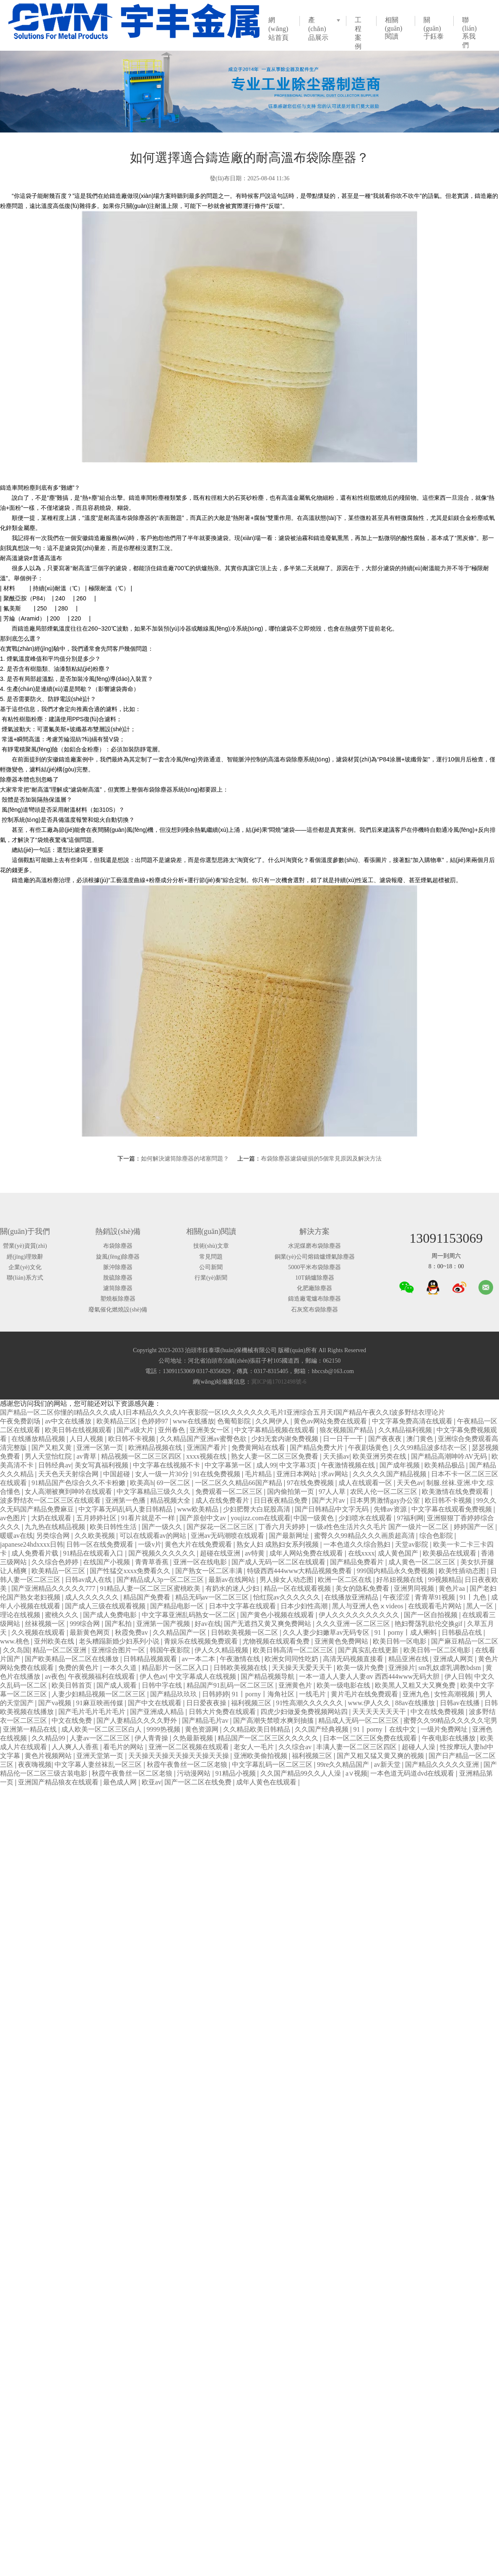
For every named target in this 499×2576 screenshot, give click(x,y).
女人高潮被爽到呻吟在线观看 (69, 1491)
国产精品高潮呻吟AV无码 (450, 1456)
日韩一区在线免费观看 (100, 1544)
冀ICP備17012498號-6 (278, 1382)
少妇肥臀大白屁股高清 (257, 1509)
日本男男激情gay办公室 (385, 1500)
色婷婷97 (155, 1421)
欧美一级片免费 (361, 1667)
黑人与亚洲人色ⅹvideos (368, 1606)
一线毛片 (313, 1694)
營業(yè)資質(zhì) (25, 1246)
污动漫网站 (194, 1773)
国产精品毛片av (206, 1720)
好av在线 (208, 1623)
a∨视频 (356, 1773)
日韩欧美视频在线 (241, 1667)
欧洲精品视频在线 (156, 1447)
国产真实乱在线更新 (369, 1650)
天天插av (336, 1456)
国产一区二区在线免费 (198, 1782)
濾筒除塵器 (118, 1288)
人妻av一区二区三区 (100, 1738)
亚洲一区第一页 (100, 1447)
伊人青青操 (152, 1738)
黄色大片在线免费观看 (199, 1544)
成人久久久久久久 (92, 1597)
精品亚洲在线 (409, 1658)
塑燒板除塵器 (117, 1299)
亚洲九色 (417, 1694)
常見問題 (211, 1257)
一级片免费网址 (445, 1729)
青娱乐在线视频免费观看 (201, 1641)
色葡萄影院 (234, 1421)
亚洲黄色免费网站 (342, 1641)
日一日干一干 (344, 1438)
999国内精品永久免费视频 (396, 1570)
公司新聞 (211, 1267)
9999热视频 (164, 1729)
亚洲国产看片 (208, 1447)
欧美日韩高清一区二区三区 (294, 1650)
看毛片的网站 (124, 1746)
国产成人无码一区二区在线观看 (279, 1562)
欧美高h (141, 1482)
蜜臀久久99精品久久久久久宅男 (450, 1720)
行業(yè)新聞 (211, 1278)
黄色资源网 (202, 1729)
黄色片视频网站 (49, 1755)
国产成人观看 (117, 1685)
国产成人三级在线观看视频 (106, 1606)
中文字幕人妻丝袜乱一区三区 (99, 1764)
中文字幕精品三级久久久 (154, 1491)
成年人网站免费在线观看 (307, 1553)
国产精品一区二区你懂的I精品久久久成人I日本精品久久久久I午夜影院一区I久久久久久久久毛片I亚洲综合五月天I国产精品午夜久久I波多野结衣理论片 (222, 1412)
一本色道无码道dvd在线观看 (413, 1773)
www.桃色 (15, 1641)
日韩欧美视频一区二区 (245, 1632)
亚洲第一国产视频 (164, 1623)
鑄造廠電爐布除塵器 (314, 1299)
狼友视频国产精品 (347, 1429)
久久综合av (295, 1746)
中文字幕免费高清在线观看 (413, 1421)
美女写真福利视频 (102, 1465)
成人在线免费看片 (223, 1500)
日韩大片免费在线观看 (223, 1711)
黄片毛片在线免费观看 (365, 1694)
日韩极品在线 (462, 1632)
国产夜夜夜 (385, 1438)
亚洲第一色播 (126, 1500)
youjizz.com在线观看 (261, 1518)
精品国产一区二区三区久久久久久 (269, 1738)
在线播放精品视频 (39, 1438)
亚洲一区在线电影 (201, 1562)
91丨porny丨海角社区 (264, 1694)
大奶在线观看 (52, 1518)
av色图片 (14, 1518)
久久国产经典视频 (322, 1729)
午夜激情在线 (241, 1658)
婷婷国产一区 (475, 1526)
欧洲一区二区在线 (345, 1579)
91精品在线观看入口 (94, 1553)
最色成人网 (120, 1782)
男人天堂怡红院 (49, 1456)
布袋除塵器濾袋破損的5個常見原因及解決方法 (321, 1158)
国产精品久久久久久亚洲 (443, 1764)
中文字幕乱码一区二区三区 (273, 1764)
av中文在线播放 (69, 1421)
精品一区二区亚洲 (60, 1650)
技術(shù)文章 (211, 1246)
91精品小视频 (236, 1773)
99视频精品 (445, 1579)
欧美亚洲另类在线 (380, 1456)
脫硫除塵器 (118, 1278)
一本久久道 (120, 1667)
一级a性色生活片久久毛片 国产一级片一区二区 (380, 1526)
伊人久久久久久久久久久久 (360, 1614)
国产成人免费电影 (110, 1614)
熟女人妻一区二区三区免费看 (275, 1456)
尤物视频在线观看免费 (276, 1641)
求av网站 (335, 1474)
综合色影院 (437, 1535)
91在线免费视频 (217, 1474)
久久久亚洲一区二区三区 (354, 1623)
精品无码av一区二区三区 (212, 1597)
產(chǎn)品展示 (318, 28)
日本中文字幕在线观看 (243, 1606)
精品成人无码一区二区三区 (359, 1720)
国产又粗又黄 (52, 1447)
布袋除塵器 (118, 1246)
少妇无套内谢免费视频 (285, 1438)
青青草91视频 (436, 1597)
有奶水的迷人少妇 (233, 1588)
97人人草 (333, 1491)
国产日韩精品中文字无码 (332, 1509)
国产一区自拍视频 (431, 1614)
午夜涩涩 (397, 1597)
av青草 (87, 1456)
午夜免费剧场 (21, 1421)
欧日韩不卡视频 (132, 1438)
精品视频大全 (171, 1500)
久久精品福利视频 (406, 1429)
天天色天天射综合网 (69, 1474)
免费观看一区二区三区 (229, 1491)
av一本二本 (199, 1658)
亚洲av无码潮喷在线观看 (228, 1535)
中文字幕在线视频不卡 (167, 1465)
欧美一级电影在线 (344, 1685)
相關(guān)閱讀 (394, 28)
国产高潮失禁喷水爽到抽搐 (274, 1720)
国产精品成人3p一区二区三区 (161, 1579)
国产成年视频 (400, 1465)
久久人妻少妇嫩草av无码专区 (327, 1632)
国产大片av (329, 1500)
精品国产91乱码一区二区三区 (231, 1685)
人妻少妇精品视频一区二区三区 (99, 1694)
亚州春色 (172, 1429)
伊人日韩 (457, 1676)
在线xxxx (361, 1553)
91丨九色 (474, 1597)
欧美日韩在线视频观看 (79, 1429)
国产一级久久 (163, 1526)
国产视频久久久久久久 (162, 1553)
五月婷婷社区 (97, 1518)
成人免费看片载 (35, 1553)
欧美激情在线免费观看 (456, 1491)
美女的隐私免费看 (363, 1588)
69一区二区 (174, 1482)
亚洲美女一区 (210, 1429)
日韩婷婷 (215, 1694)
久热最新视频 (194, 1738)
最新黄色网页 (91, 1632)
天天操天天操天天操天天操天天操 (179, 1755)
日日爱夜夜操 (207, 1702)
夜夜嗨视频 (35, 1764)
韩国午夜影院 (171, 1650)
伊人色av (153, 1676)
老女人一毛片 (254, 1746)
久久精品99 (49, 1738)
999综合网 (85, 1623)
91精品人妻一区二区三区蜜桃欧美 (151, 1588)
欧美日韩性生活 (114, 1526)
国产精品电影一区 (177, 1606)
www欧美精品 (198, 1509)
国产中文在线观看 (155, 1702)
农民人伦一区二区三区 (384, 1491)
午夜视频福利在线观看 (102, 1676)
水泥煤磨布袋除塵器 (314, 1246)
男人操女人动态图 (287, 1579)
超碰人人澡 (419, 1746)
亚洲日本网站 (297, 1474)
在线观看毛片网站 (435, 1606)
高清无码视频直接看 (354, 1658)
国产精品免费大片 (317, 1447)
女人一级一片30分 (162, 1474)
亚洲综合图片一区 (119, 1650)
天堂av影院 (412, 1544)
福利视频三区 (252, 1702)
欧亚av (151, 1782)
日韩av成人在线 (89, 1579)
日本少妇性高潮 (305, 1606)
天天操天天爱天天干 (303, 1667)
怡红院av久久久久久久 (287, 1597)
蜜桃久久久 (62, 1614)
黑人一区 (480, 1606)
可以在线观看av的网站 (154, 1535)
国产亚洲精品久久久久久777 (54, 1588)
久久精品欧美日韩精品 (257, 1729)
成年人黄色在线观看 (267, 1782)
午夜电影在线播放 (449, 1738)
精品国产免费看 (147, 1597)
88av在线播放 (416, 1702)
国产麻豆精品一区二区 (464, 1641)
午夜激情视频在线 (349, 1465)
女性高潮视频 (455, 1694)
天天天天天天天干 (380, 1711)
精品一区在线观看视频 (298, 1588)
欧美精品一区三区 (59, 1570)
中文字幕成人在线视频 (203, 1676)
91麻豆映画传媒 (100, 1702)
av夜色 (55, 1676)
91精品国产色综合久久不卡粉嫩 (79, 1482)
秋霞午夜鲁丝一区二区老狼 (188, 1764)
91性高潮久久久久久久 (310, 1702)
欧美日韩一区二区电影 (437, 1650)
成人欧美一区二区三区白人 (102, 1729)
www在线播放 (193, 1421)
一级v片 (149, 1544)
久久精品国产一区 (180, 1632)
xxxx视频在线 (207, 1456)
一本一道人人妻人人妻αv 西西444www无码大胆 (370, 1676)
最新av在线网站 (232, 1579)
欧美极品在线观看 (450, 1553)
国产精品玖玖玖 (174, 1694)
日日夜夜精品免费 (281, 1500)
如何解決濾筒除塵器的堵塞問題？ (185, 1158)
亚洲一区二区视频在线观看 (189, 1746)
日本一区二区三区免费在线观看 (370, 1738)
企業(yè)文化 (25, 1267)
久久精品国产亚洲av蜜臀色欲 (204, 1438)
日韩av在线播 (460, 1702)
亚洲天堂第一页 (100, 1755)
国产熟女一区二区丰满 (209, 1570)
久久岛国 (16, 1650)
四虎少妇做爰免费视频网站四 (304, 1711)
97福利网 (410, 1518)
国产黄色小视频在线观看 (278, 1614)
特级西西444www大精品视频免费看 (300, 1570)
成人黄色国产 (399, 1553)
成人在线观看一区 (366, 1482)
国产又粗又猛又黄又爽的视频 (381, 1755)
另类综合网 (53, 1535)
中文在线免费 (73, 1720)
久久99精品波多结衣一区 (431, 1447)
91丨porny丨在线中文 (385, 1729)
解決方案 (314, 1231)
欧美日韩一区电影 (400, 1641)
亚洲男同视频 (415, 1588)
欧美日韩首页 (73, 1685)
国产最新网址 (290, 1535)
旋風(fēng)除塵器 (118, 1257)
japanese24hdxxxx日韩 (31, 1544)
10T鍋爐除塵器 (314, 1278)
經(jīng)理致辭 (25, 1257)
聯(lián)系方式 (25, 1278)
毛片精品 (259, 1474)
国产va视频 (55, 1702)
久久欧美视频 (96, 1535)
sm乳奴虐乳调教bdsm (450, 1667)
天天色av (410, 1482)
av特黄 (255, 1553)
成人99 (266, 1465)
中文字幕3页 (298, 1465)
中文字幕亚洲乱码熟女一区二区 (189, 1614)
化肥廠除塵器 (314, 1288)
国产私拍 (119, 1623)
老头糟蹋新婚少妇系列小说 (120, 1641)
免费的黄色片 (79, 1667)
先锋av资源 (391, 1509)
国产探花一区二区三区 (221, 1526)
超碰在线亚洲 (221, 1553)
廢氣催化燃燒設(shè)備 (117, 1309)
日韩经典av (54, 1465)
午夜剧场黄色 (369, 1447)
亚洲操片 (401, 1667)
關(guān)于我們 (25, 1231)
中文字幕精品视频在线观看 (275, 1429)
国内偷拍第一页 (291, 1491)
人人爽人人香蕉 (76, 1746)
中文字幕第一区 (229, 1465)
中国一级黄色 (314, 1518)
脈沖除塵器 (118, 1267)
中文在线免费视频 (438, 1711)
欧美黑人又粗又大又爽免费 (416, 1685)
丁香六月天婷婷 (282, 1526)
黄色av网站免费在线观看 (331, 1421)
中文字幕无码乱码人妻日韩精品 (126, 1509)
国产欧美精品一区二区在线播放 (72, 1658)
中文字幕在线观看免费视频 (452, 1509)
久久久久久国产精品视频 (390, 1474)
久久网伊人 (273, 1421)
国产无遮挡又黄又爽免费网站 (268, 1623)
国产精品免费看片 (357, 1562)
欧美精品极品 (445, 1465)
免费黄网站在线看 (259, 1447)
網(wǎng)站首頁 (278, 28)
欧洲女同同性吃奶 (292, 1658)
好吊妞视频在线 (400, 1579)
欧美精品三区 (117, 1421)
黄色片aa (452, 1588)
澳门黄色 (420, 1438)
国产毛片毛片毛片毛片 (92, 1711)
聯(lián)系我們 (469, 32)
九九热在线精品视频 (56, 1526)
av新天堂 (388, 1764)
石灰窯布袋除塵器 (314, 1309)
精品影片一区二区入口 (176, 1667)
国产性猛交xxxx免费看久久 (131, 1570)
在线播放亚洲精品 (352, 1597)
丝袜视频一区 (46, 1623)
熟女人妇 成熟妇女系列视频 (278, 1544)
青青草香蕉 (152, 1562)
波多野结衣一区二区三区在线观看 (51, 1500)
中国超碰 (117, 1474)
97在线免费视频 (311, 1482)
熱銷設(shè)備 (117, 1231)
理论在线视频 (21, 1614)
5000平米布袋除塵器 (314, 1267)
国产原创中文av (203, 1518)
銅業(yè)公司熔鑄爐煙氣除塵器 (315, 1257)
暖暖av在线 (16, 1535)
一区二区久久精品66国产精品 (239, 1482)
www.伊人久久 (370, 1702)
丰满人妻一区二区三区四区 (357, 1746)
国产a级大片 (136, 1429)
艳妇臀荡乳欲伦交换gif (429, 1623)
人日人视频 (87, 1438)
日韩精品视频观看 (151, 1658)
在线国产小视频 (107, 1562)
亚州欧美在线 (55, 1641)
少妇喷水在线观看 (366, 1518)
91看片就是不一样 (149, 1518)
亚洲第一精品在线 (30, 1729)
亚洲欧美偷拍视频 (261, 1755)
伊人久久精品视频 (222, 1650)
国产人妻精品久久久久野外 (137, 1720)
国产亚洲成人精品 (157, 1711)
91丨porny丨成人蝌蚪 (406, 1632)
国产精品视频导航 (268, 1676)
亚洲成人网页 (454, 1658)
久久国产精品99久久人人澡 (301, 1773)
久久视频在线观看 (39, 1632)
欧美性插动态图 (463, 1570)
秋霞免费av (132, 1632)
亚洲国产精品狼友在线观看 (59, 1782)
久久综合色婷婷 (55, 1562)
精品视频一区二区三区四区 (142, 1456)
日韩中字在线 (163, 1685)
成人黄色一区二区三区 (422, 1562)
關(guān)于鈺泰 (434, 28)
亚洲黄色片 (296, 1685)
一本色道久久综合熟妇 (357, 1544)
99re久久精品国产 (344, 1764)
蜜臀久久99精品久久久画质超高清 (365, 1535)
